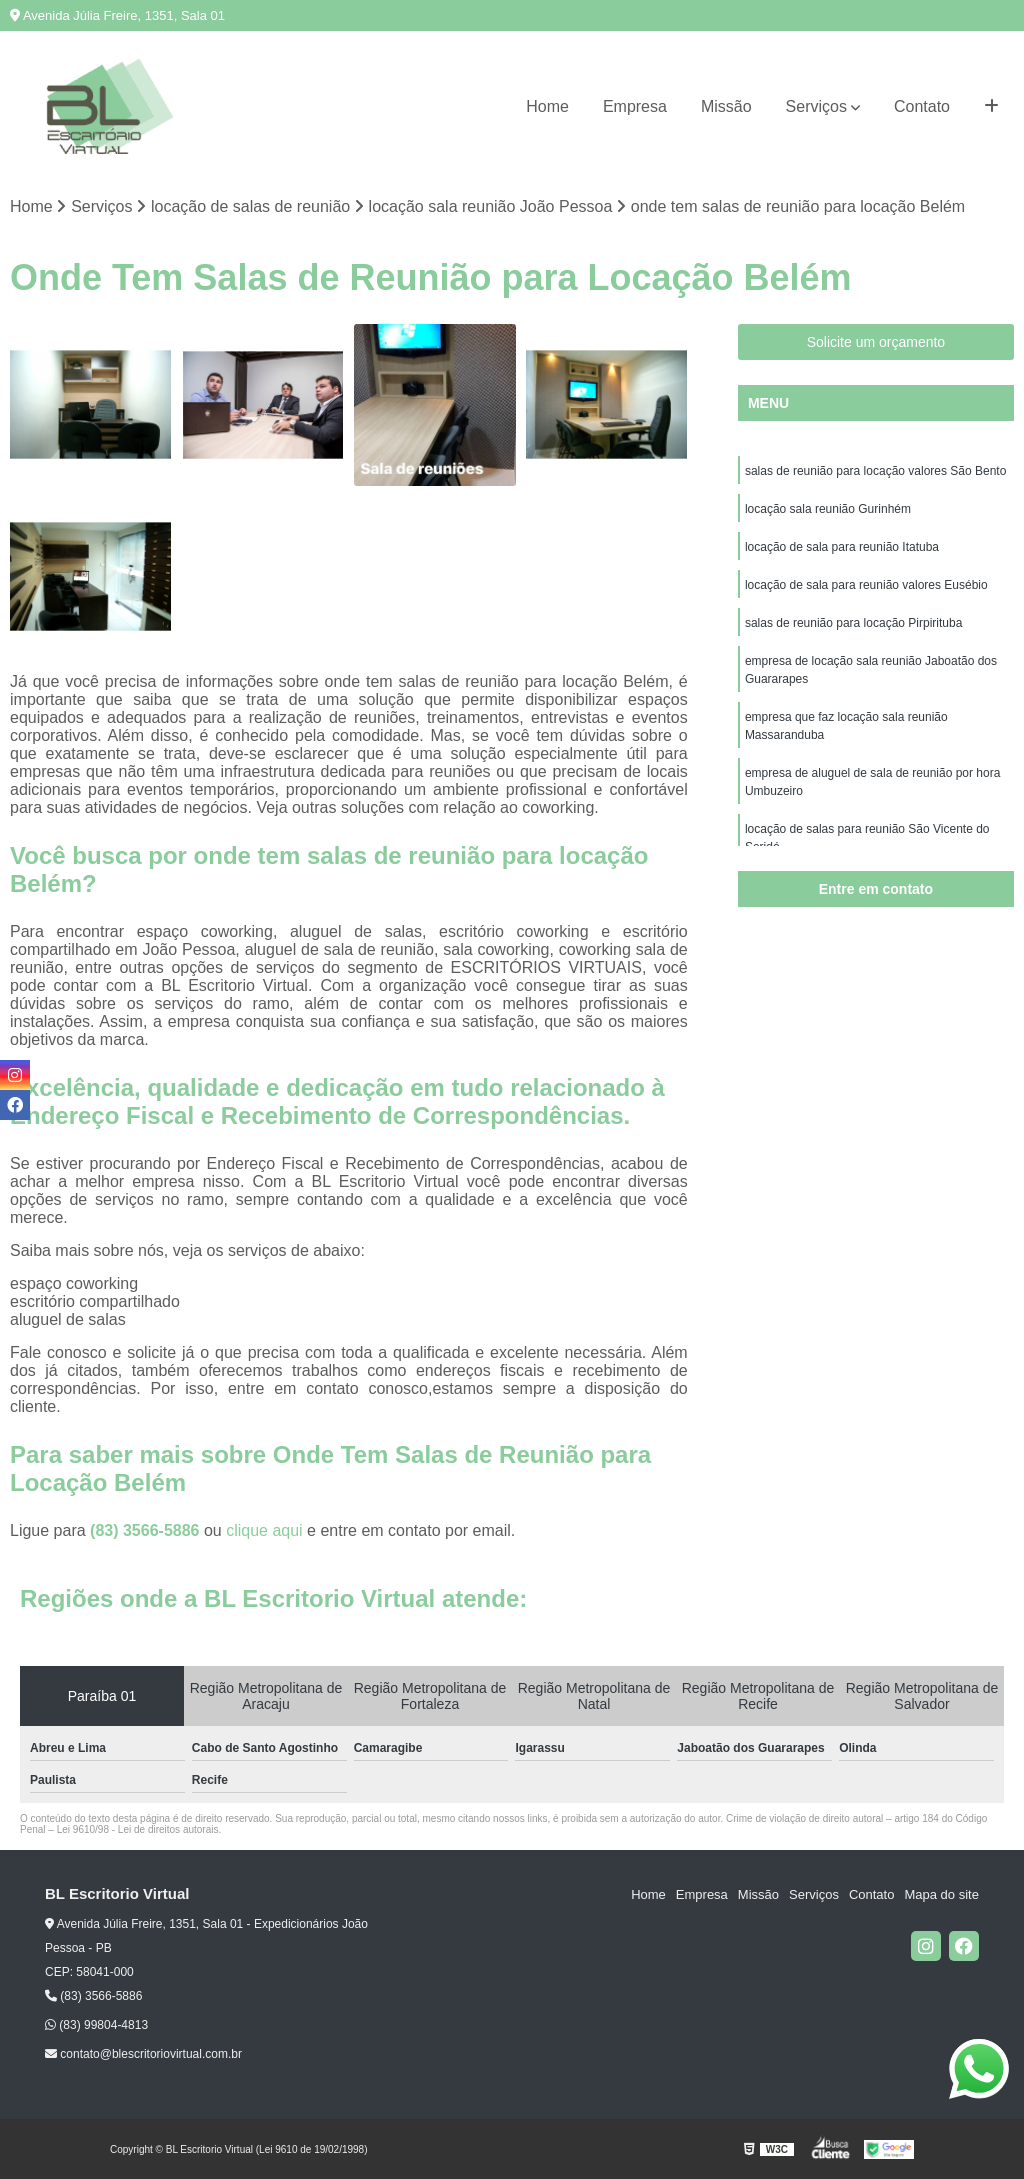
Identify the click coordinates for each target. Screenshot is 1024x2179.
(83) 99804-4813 (96, 2025)
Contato (922, 106)
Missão (726, 106)
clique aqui (264, 1530)
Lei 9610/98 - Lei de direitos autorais (138, 1829)
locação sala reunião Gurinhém (828, 509)
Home (547, 106)
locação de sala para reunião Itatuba (842, 547)
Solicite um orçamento (876, 342)
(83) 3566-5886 (147, 1530)
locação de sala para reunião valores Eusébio (866, 585)
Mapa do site (941, 1894)
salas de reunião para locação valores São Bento (876, 471)
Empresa (635, 106)
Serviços (816, 106)
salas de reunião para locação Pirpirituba (853, 623)
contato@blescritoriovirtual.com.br (143, 2054)
